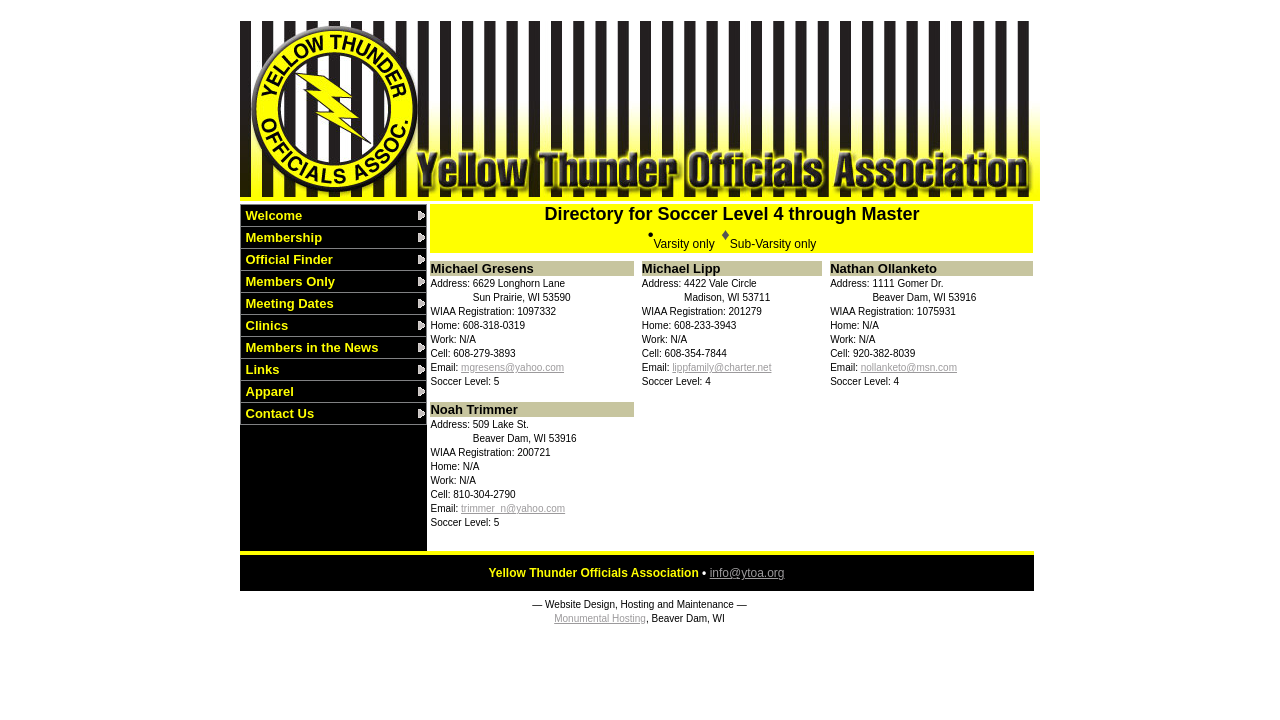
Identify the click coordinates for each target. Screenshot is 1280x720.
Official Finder (289, 259)
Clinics (267, 325)
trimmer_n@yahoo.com (513, 508)
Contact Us (280, 413)
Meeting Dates (290, 303)
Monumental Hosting (600, 618)
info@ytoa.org (747, 573)
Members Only (291, 281)
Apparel (270, 391)
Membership (284, 237)
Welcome (274, 215)
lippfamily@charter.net (721, 367)
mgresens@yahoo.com (512, 367)
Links (263, 369)
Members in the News (312, 347)
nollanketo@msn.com (909, 367)
